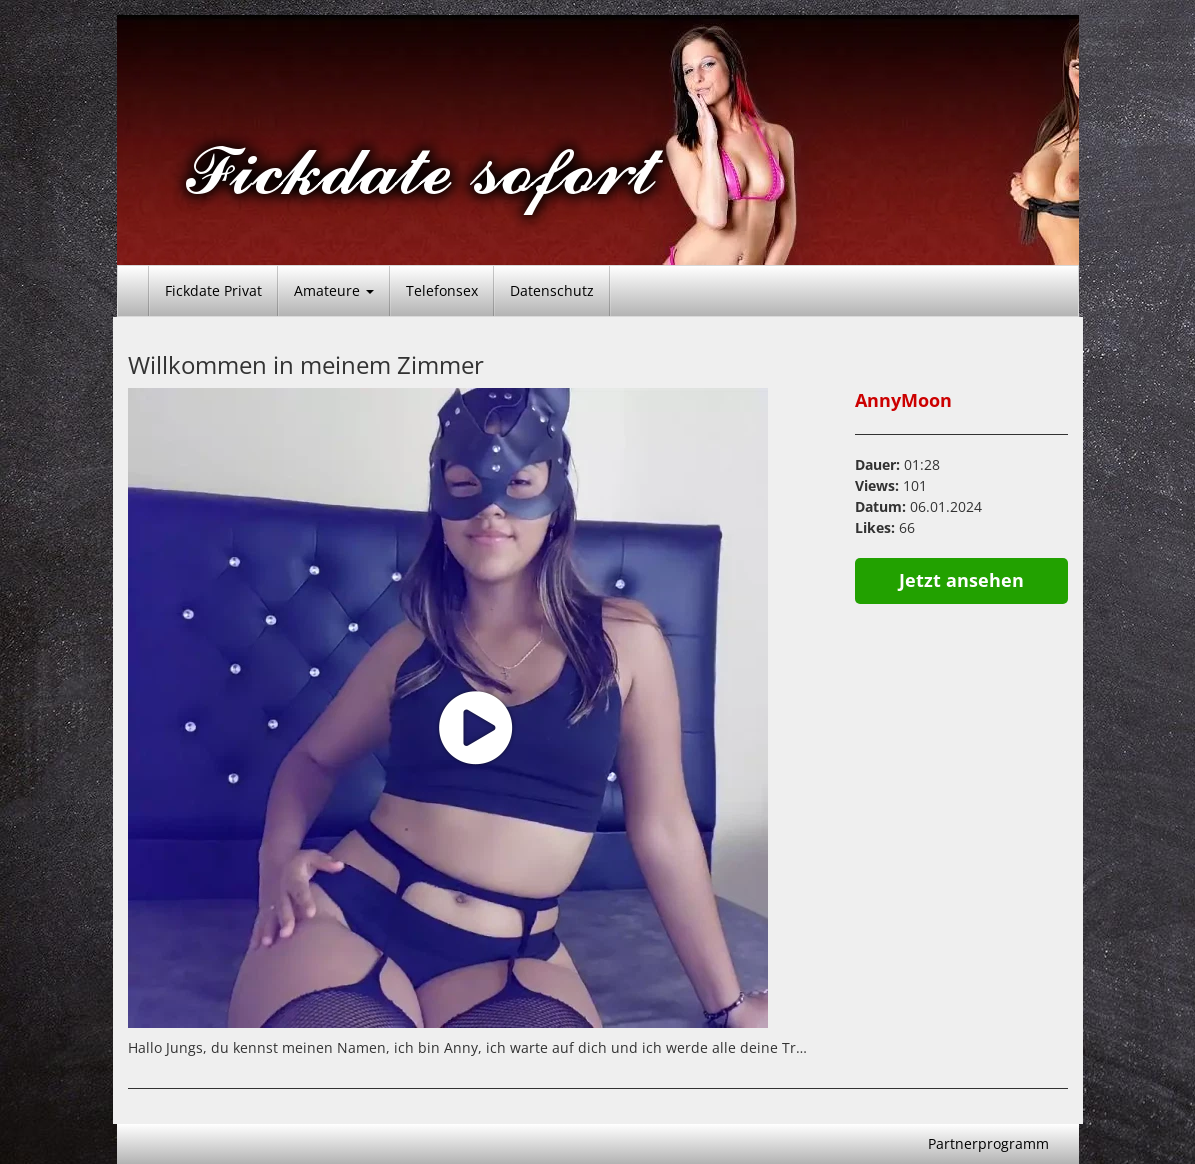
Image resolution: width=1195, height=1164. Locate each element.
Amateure (334, 290)
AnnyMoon (903, 400)
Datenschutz (552, 290)
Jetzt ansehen (961, 580)
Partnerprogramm (988, 1143)
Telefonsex (442, 290)
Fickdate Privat (213, 290)
